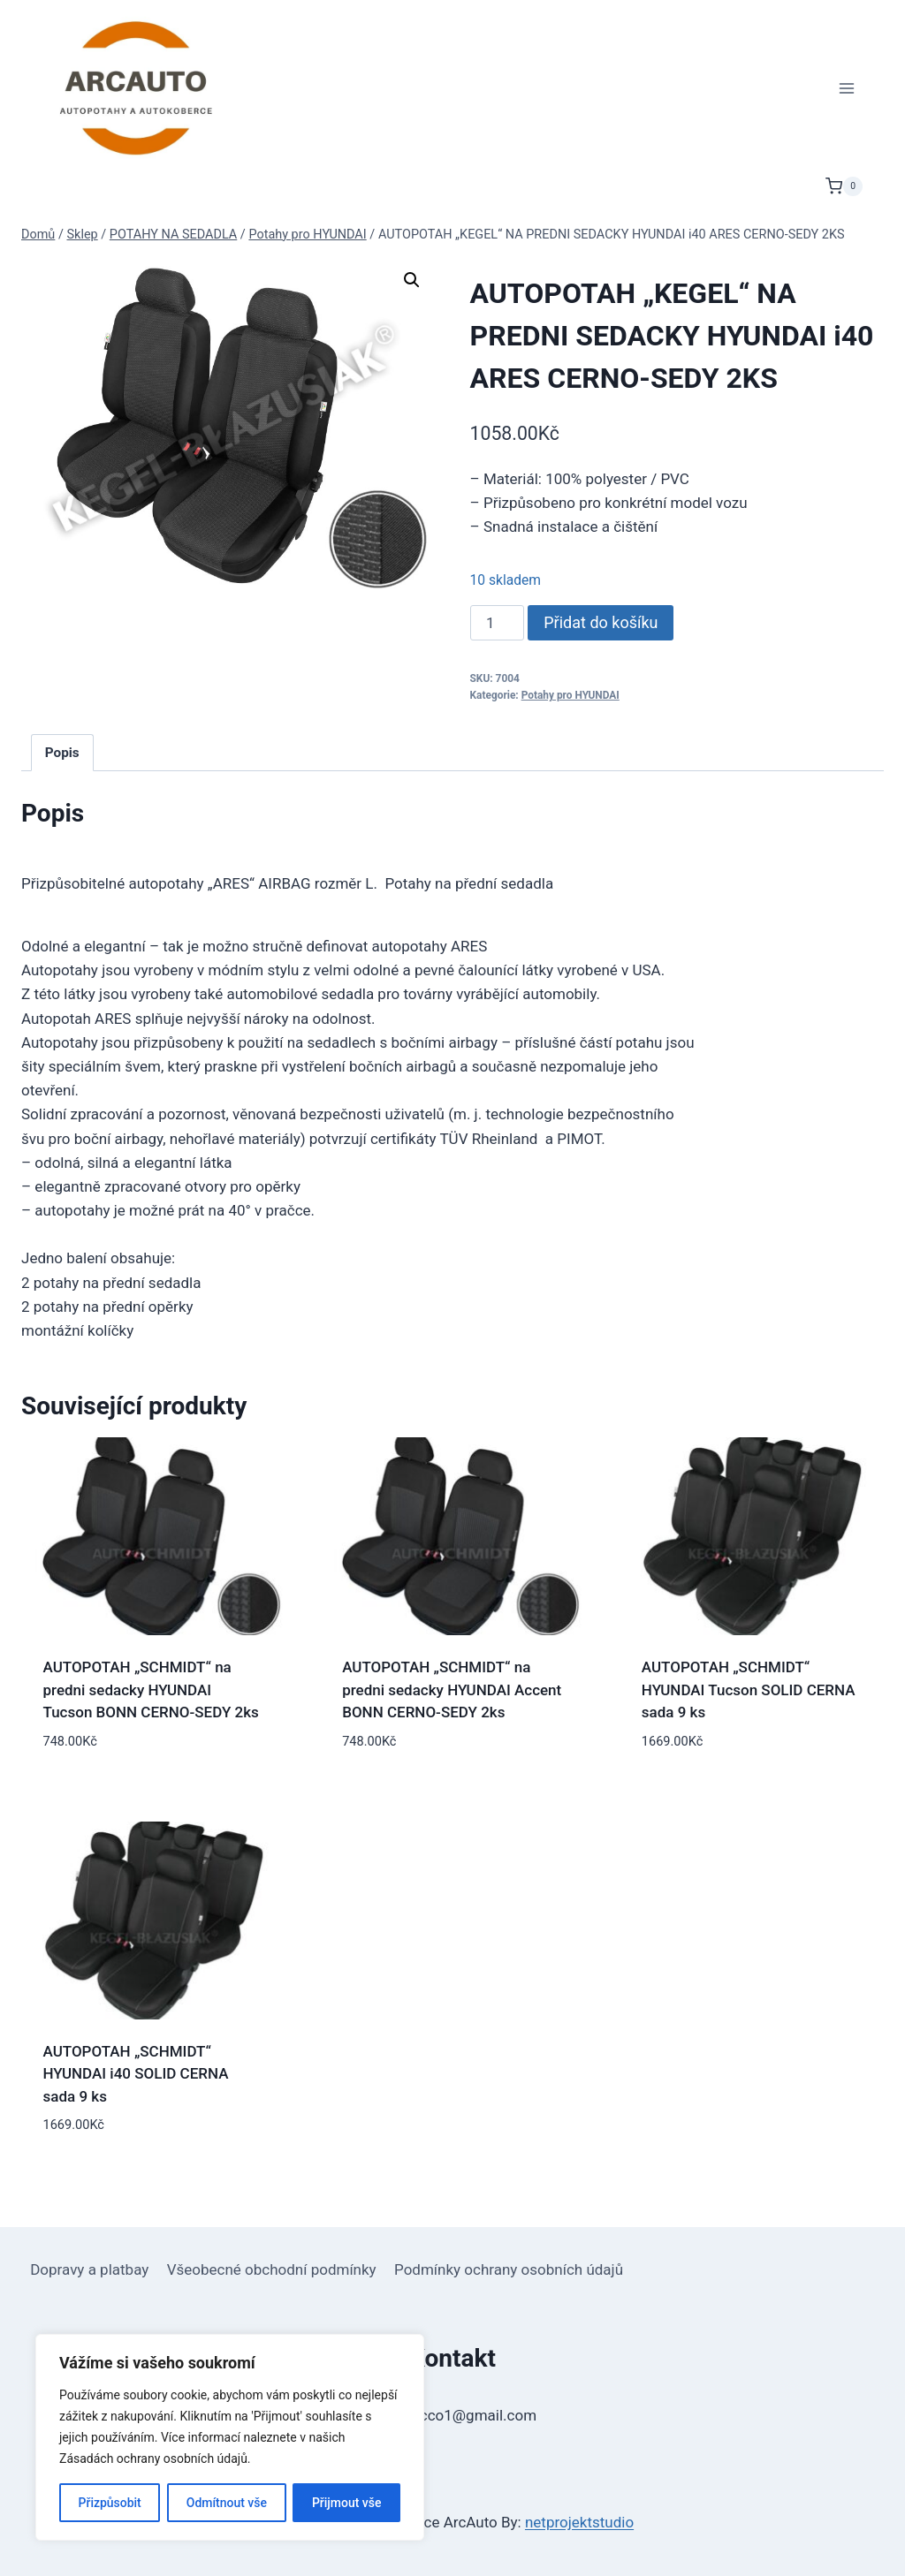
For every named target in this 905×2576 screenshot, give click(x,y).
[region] (229, 2437)
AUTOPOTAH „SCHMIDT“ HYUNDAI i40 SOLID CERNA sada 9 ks (136, 2073)
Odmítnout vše (226, 2503)
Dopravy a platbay (89, 2269)
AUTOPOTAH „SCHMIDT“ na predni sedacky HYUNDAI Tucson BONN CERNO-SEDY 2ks (151, 1689)
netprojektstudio (579, 2522)
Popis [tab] (62, 753)
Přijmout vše (347, 2503)
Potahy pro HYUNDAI (570, 695)
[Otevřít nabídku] (846, 88)
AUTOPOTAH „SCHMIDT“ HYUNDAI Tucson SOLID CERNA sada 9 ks (749, 1689)
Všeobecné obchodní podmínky (271, 2269)
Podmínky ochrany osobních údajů (508, 2269)
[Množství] (497, 622)
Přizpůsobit (109, 2503)
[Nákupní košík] (844, 186)
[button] (412, 280)
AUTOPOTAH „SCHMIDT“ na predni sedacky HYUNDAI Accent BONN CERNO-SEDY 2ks (451, 1689)
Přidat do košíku (601, 622)
